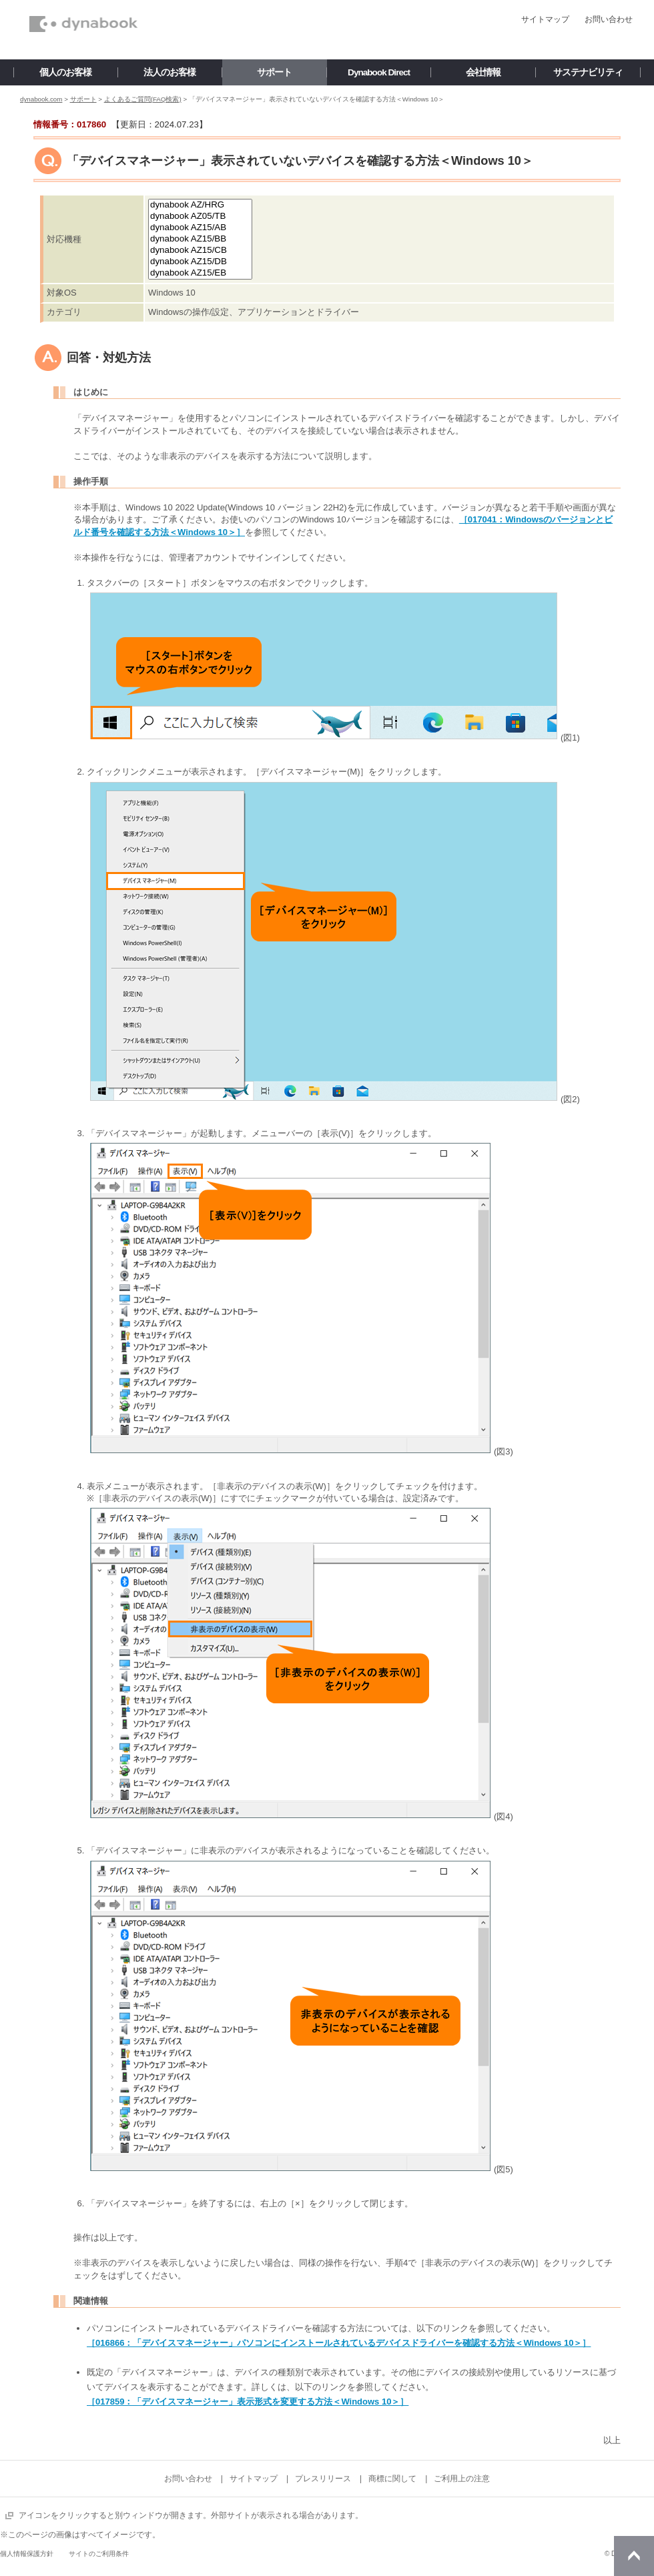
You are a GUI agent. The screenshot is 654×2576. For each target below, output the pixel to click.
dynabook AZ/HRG (200, 205)
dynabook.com (41, 99)
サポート (83, 99)
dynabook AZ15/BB (200, 239)
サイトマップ (545, 19)
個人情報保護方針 (26, 2553)
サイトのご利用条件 (99, 2553)
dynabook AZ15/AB (200, 228)
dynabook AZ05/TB (200, 216)
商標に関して (392, 2478)
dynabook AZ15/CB (200, 250)
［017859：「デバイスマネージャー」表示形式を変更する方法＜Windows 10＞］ (247, 2402)
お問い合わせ (609, 19)
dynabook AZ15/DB (200, 262)
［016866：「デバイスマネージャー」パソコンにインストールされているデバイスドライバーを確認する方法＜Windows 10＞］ (339, 2343)
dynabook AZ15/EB (200, 273)
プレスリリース (323, 2478)
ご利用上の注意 (462, 2478)
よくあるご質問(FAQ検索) (143, 99)
